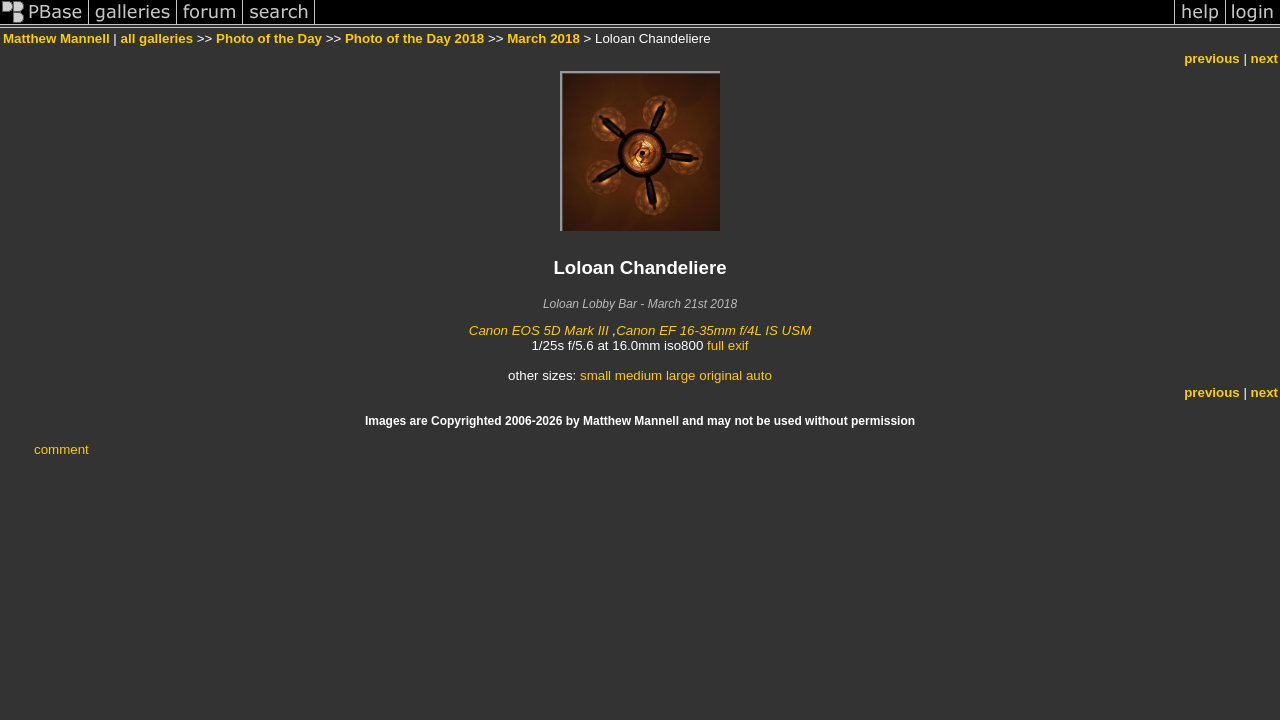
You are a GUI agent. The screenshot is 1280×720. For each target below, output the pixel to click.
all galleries (157, 38)
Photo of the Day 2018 (414, 38)
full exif (727, 345)
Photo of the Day (269, 38)
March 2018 (543, 38)
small (595, 375)
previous (1212, 58)
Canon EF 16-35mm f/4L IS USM (713, 330)
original (720, 375)
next (1264, 58)
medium (638, 375)
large (681, 375)
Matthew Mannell (56, 38)
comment (61, 449)
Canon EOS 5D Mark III (539, 330)
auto (759, 375)
